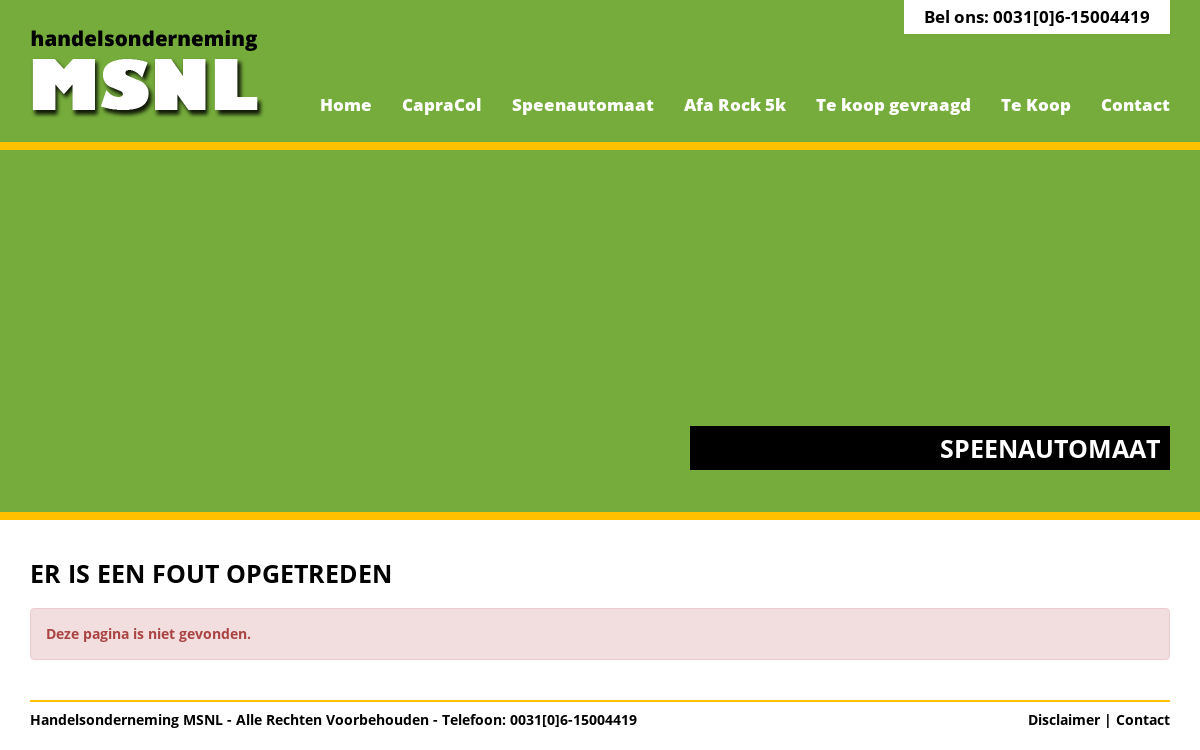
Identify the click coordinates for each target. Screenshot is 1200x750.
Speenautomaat (583, 104)
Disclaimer (1064, 719)
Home (346, 104)
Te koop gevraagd (893, 104)
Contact (1135, 104)
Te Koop (1036, 104)
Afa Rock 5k (735, 104)
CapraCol (442, 104)
